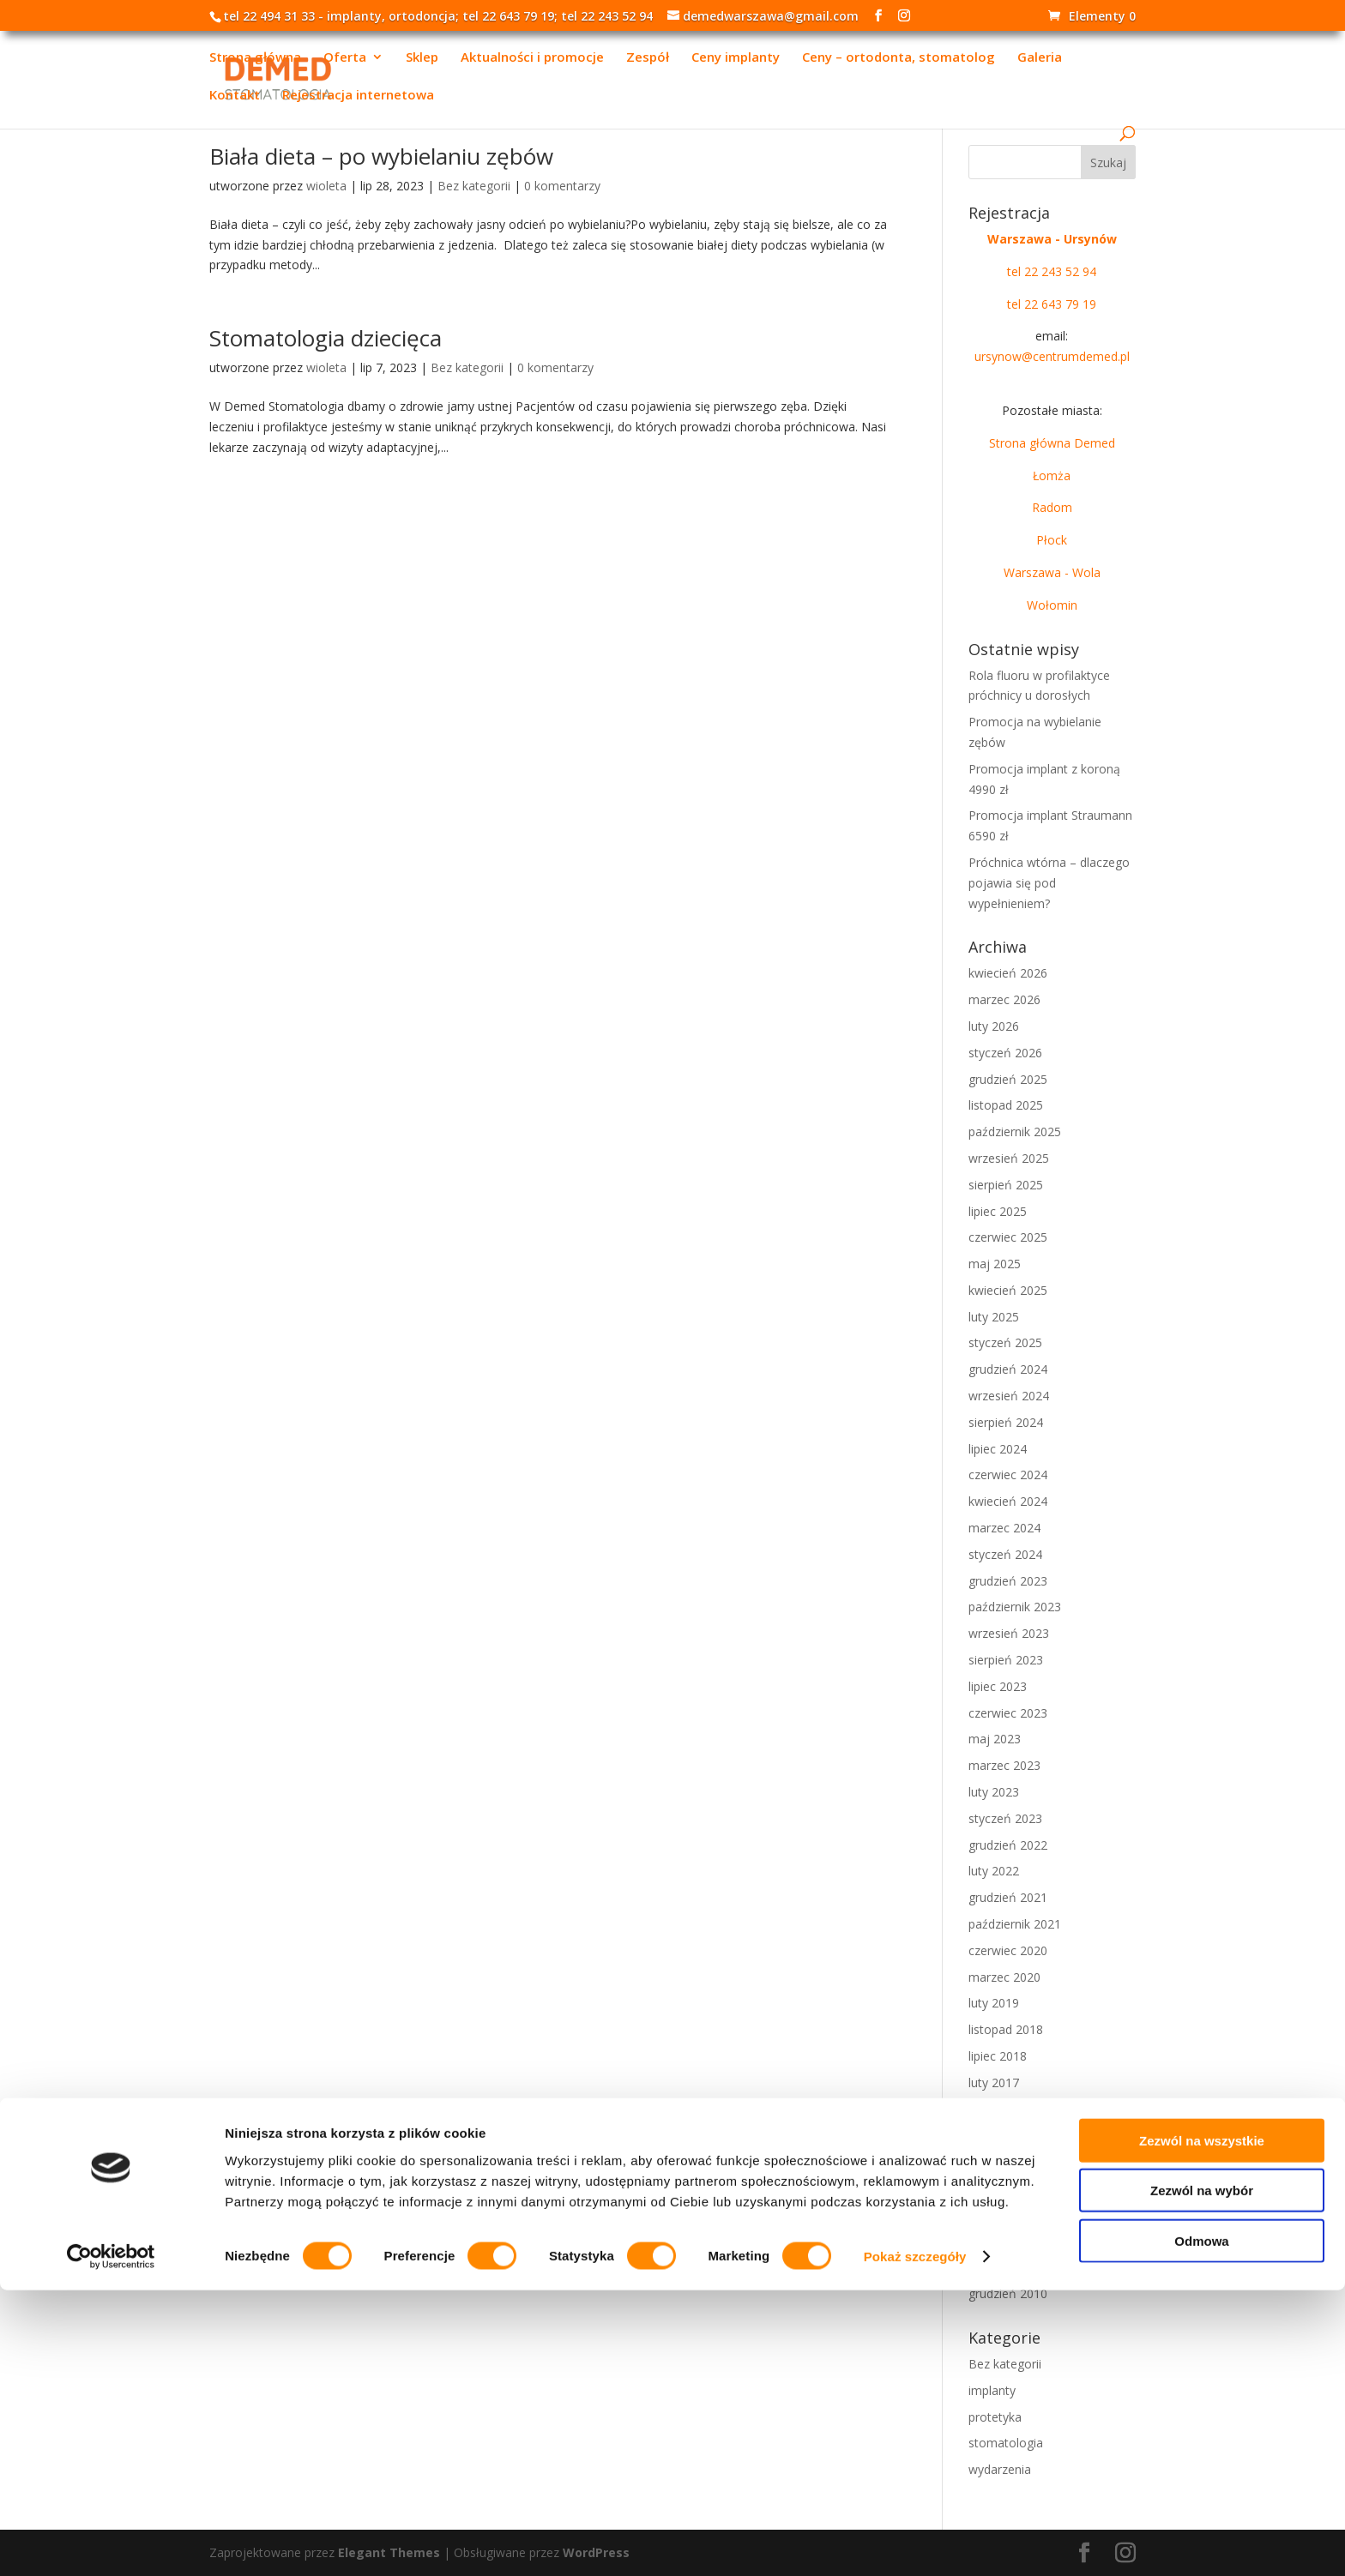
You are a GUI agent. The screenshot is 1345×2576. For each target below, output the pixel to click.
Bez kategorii (473, 186)
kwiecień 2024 (1007, 1501)
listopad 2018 (1005, 2029)
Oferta (344, 58)
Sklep (422, 58)
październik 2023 (1014, 1606)
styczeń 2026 (1005, 1052)
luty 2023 (993, 1792)
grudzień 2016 (1007, 2109)
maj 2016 (994, 2135)
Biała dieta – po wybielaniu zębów (381, 156)
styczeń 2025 (1005, 1342)
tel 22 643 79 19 (508, 16)
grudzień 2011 (1007, 2241)
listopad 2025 (1005, 1105)
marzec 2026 (1004, 999)
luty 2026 (993, 1026)
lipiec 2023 (997, 1686)
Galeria (1039, 58)
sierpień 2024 (1005, 1422)
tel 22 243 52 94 (607, 16)
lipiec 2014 (997, 2188)
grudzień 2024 (1007, 1369)
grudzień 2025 (1007, 1079)
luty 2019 (993, 2003)
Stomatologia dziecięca (325, 337)
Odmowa (1201, 2526)
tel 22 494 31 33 (269, 16)
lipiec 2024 (997, 1449)
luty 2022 (993, 1871)
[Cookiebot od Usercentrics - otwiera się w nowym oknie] (111, 2542)
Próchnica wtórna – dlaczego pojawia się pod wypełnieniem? (1049, 883)
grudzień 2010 (1007, 2293)
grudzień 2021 (1007, 1897)
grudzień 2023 (1007, 1581)
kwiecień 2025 (1007, 1290)
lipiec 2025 (997, 1211)
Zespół (647, 58)
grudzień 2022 (1007, 1845)
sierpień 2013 (1005, 2214)
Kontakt (234, 96)
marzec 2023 (1004, 1765)
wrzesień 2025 (1008, 1158)
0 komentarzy (562, 186)
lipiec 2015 (997, 2161)
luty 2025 (993, 1317)
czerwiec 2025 (1007, 1237)
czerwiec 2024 (1007, 1474)
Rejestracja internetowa (358, 96)
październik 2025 (1014, 1131)
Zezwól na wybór (1201, 2476)
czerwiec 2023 (1007, 1713)
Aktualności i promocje (532, 58)
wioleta (326, 186)
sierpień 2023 (1005, 1660)
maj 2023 (994, 1738)
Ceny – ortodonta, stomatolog (898, 58)
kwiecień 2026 (1007, 973)
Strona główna (255, 58)
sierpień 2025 (1005, 1185)
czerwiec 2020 (1007, 1950)
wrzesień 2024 (1008, 1395)
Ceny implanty (735, 58)
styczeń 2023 (1005, 1818)
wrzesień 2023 (1008, 1633)
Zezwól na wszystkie (1201, 2425)
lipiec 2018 (997, 2056)
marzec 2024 (1004, 1528)
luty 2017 (993, 2082)
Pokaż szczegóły (915, 2542)
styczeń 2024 (1005, 1554)
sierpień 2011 (1005, 2267)
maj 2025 (994, 1263)
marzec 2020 (1004, 1977)
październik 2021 (1014, 1924)
